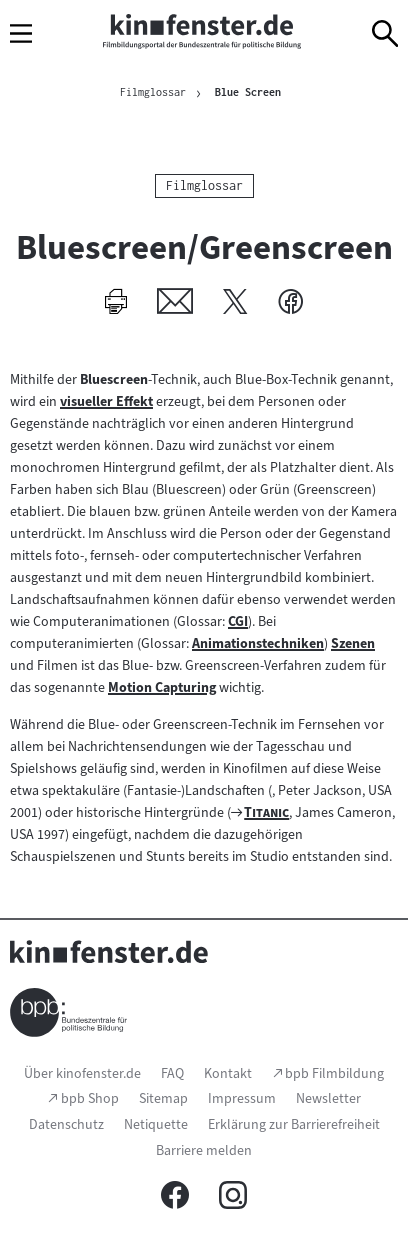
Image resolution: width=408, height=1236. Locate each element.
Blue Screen (248, 92)
